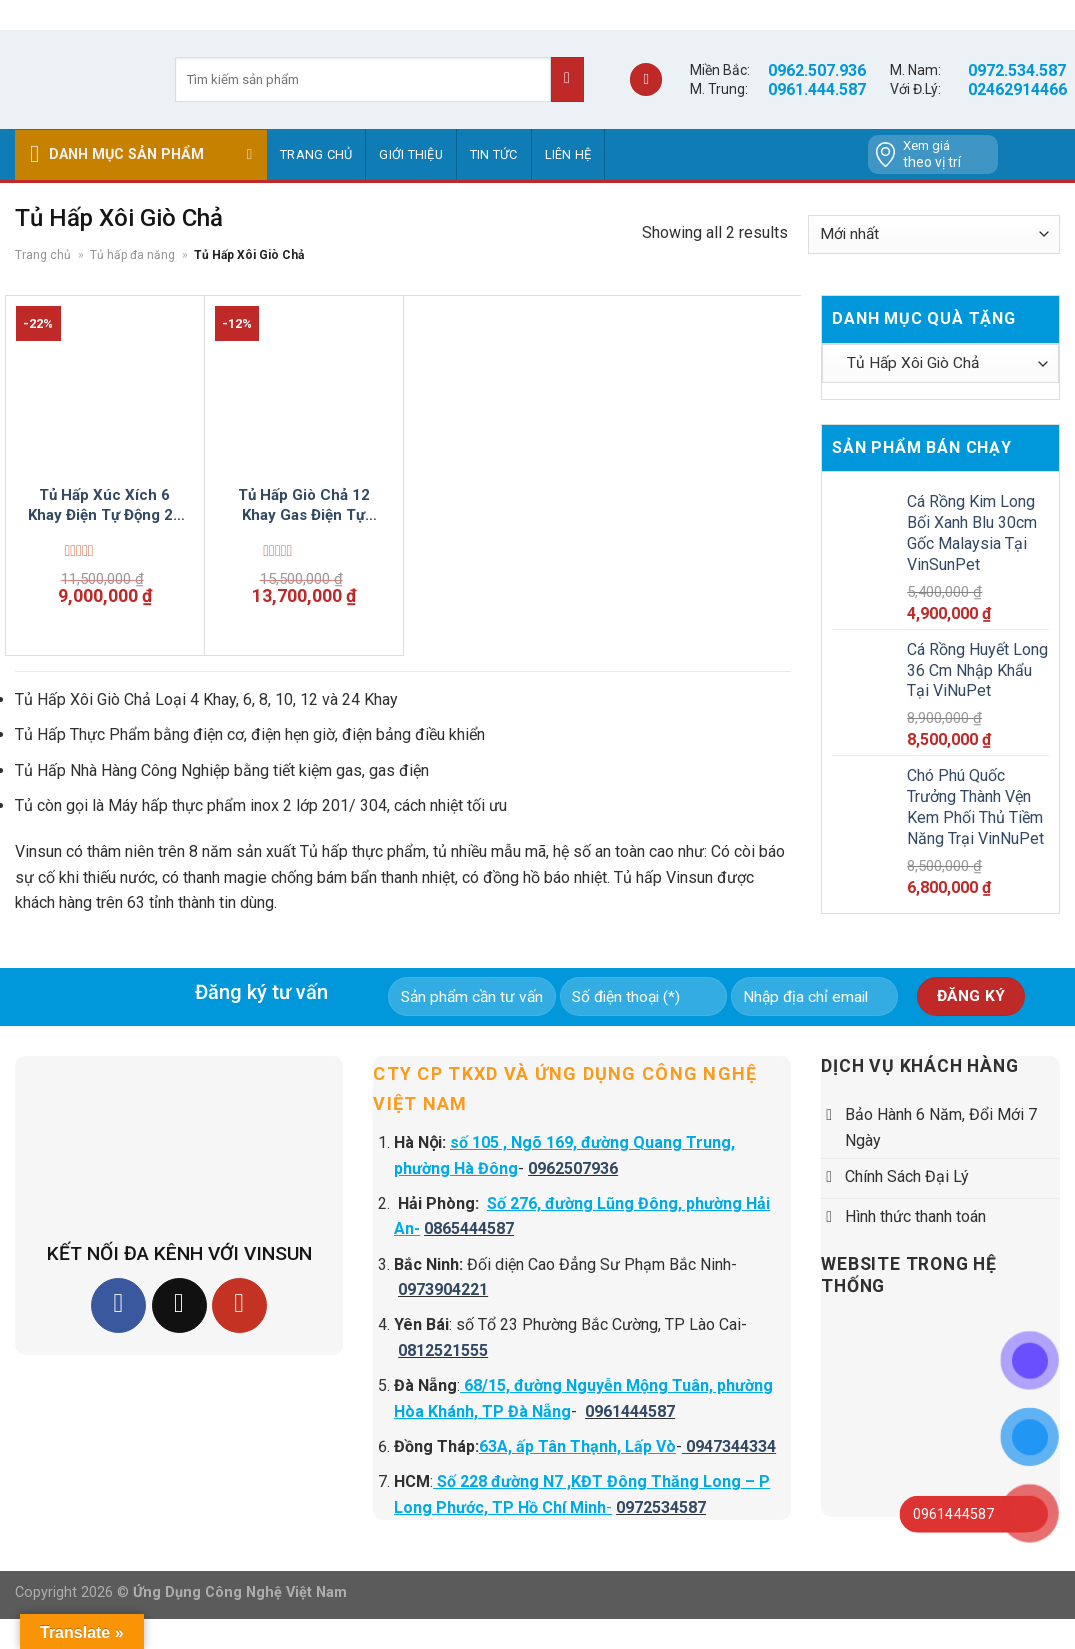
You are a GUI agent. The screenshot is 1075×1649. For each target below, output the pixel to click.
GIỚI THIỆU (411, 154)
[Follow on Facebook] (118, 1305)
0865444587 (469, 1228)
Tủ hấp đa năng (132, 255)
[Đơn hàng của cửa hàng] (934, 234)
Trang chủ (316, 154)
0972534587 (661, 1507)
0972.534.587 (1017, 70)
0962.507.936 (817, 70)
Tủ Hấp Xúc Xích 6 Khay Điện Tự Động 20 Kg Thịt (105, 505)
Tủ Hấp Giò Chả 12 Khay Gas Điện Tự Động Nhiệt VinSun (304, 505)
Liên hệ (568, 154)
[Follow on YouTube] (239, 1305)
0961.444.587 (817, 89)
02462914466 (1017, 89)
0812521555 (443, 1350)
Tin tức (494, 154)
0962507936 (573, 1168)
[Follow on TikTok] (179, 1305)
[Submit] (567, 79)
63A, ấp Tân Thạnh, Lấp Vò (577, 1446)
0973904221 (443, 1289)
